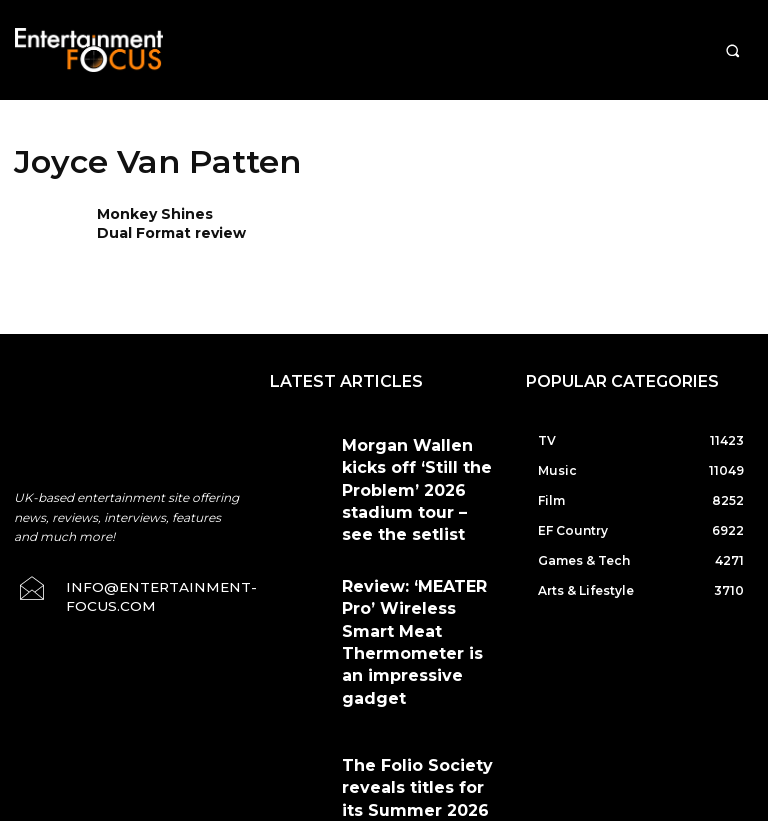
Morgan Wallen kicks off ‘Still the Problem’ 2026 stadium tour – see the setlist (408, 462)
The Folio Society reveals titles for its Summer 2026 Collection (414, 641)
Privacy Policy (556, 718)
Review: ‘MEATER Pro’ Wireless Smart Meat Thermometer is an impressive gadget (400, 547)
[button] (732, 50)
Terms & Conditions (433, 718)
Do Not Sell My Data (444, 810)
